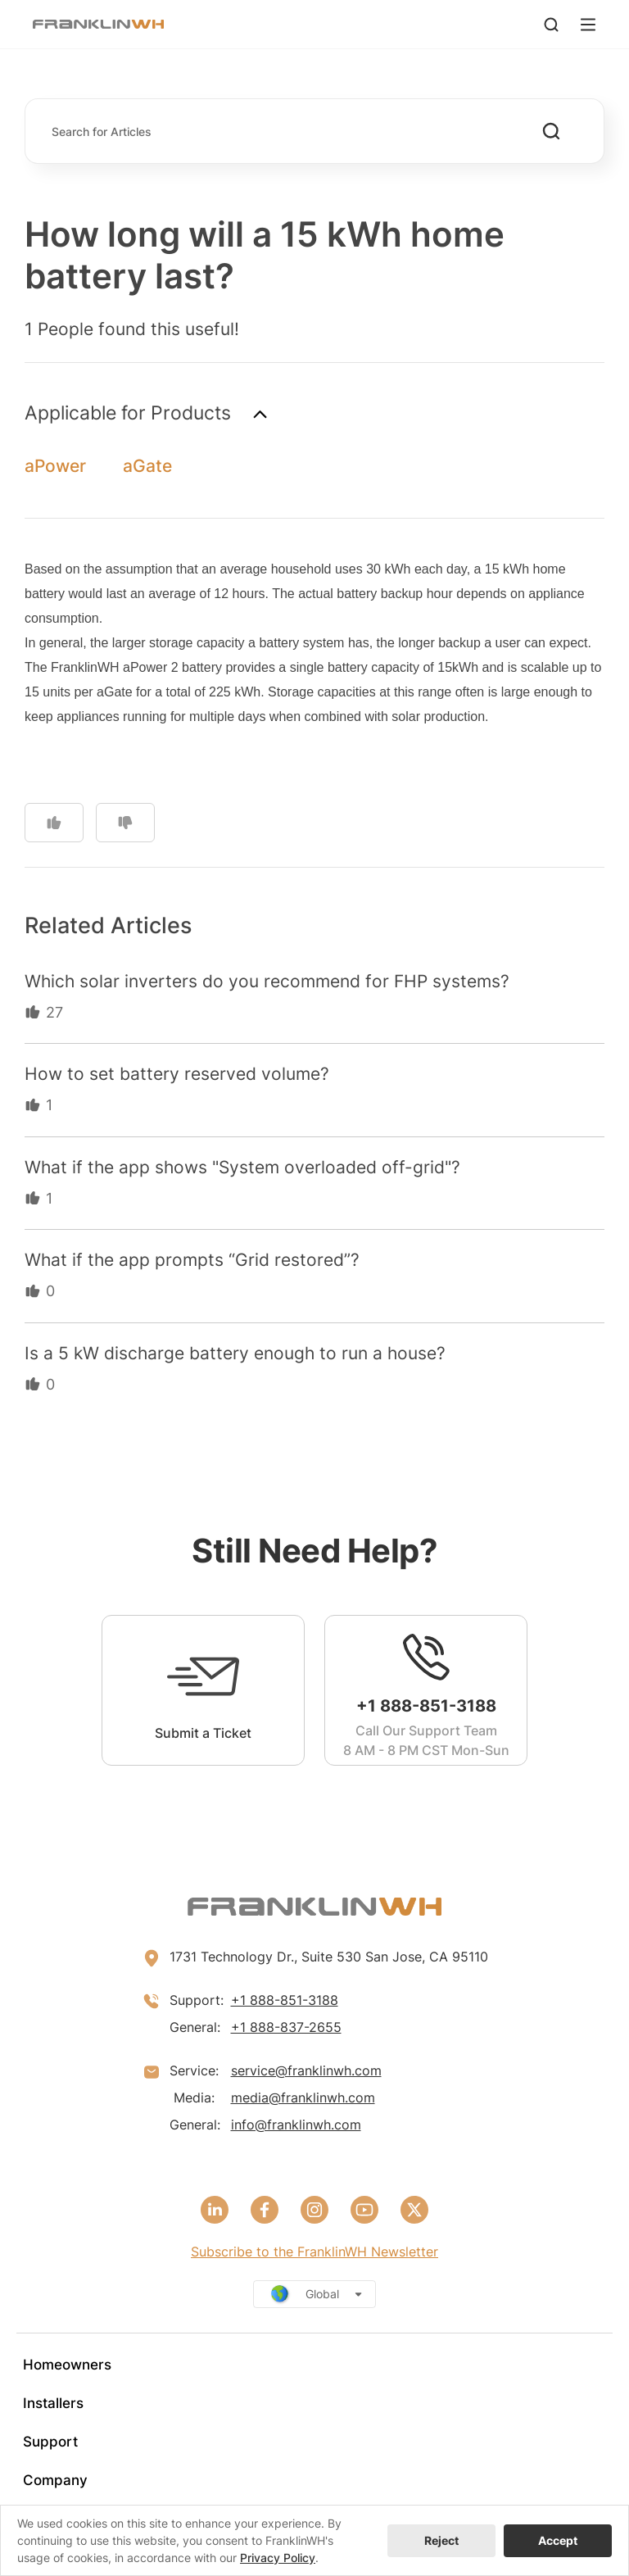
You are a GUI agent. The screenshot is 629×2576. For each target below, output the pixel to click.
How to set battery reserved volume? (177, 1074)
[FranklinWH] (98, 24)
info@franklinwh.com (296, 2124)
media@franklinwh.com (303, 2097)
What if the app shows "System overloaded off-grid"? (242, 1167)
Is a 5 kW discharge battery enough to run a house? (235, 1353)
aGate (147, 466)
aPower (55, 466)
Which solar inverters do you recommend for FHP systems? (267, 981)
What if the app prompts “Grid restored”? (192, 1259)
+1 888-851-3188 (284, 2000)
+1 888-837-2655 (286, 2027)
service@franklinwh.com (306, 2070)
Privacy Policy (277, 2558)
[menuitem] (314, 2365)
